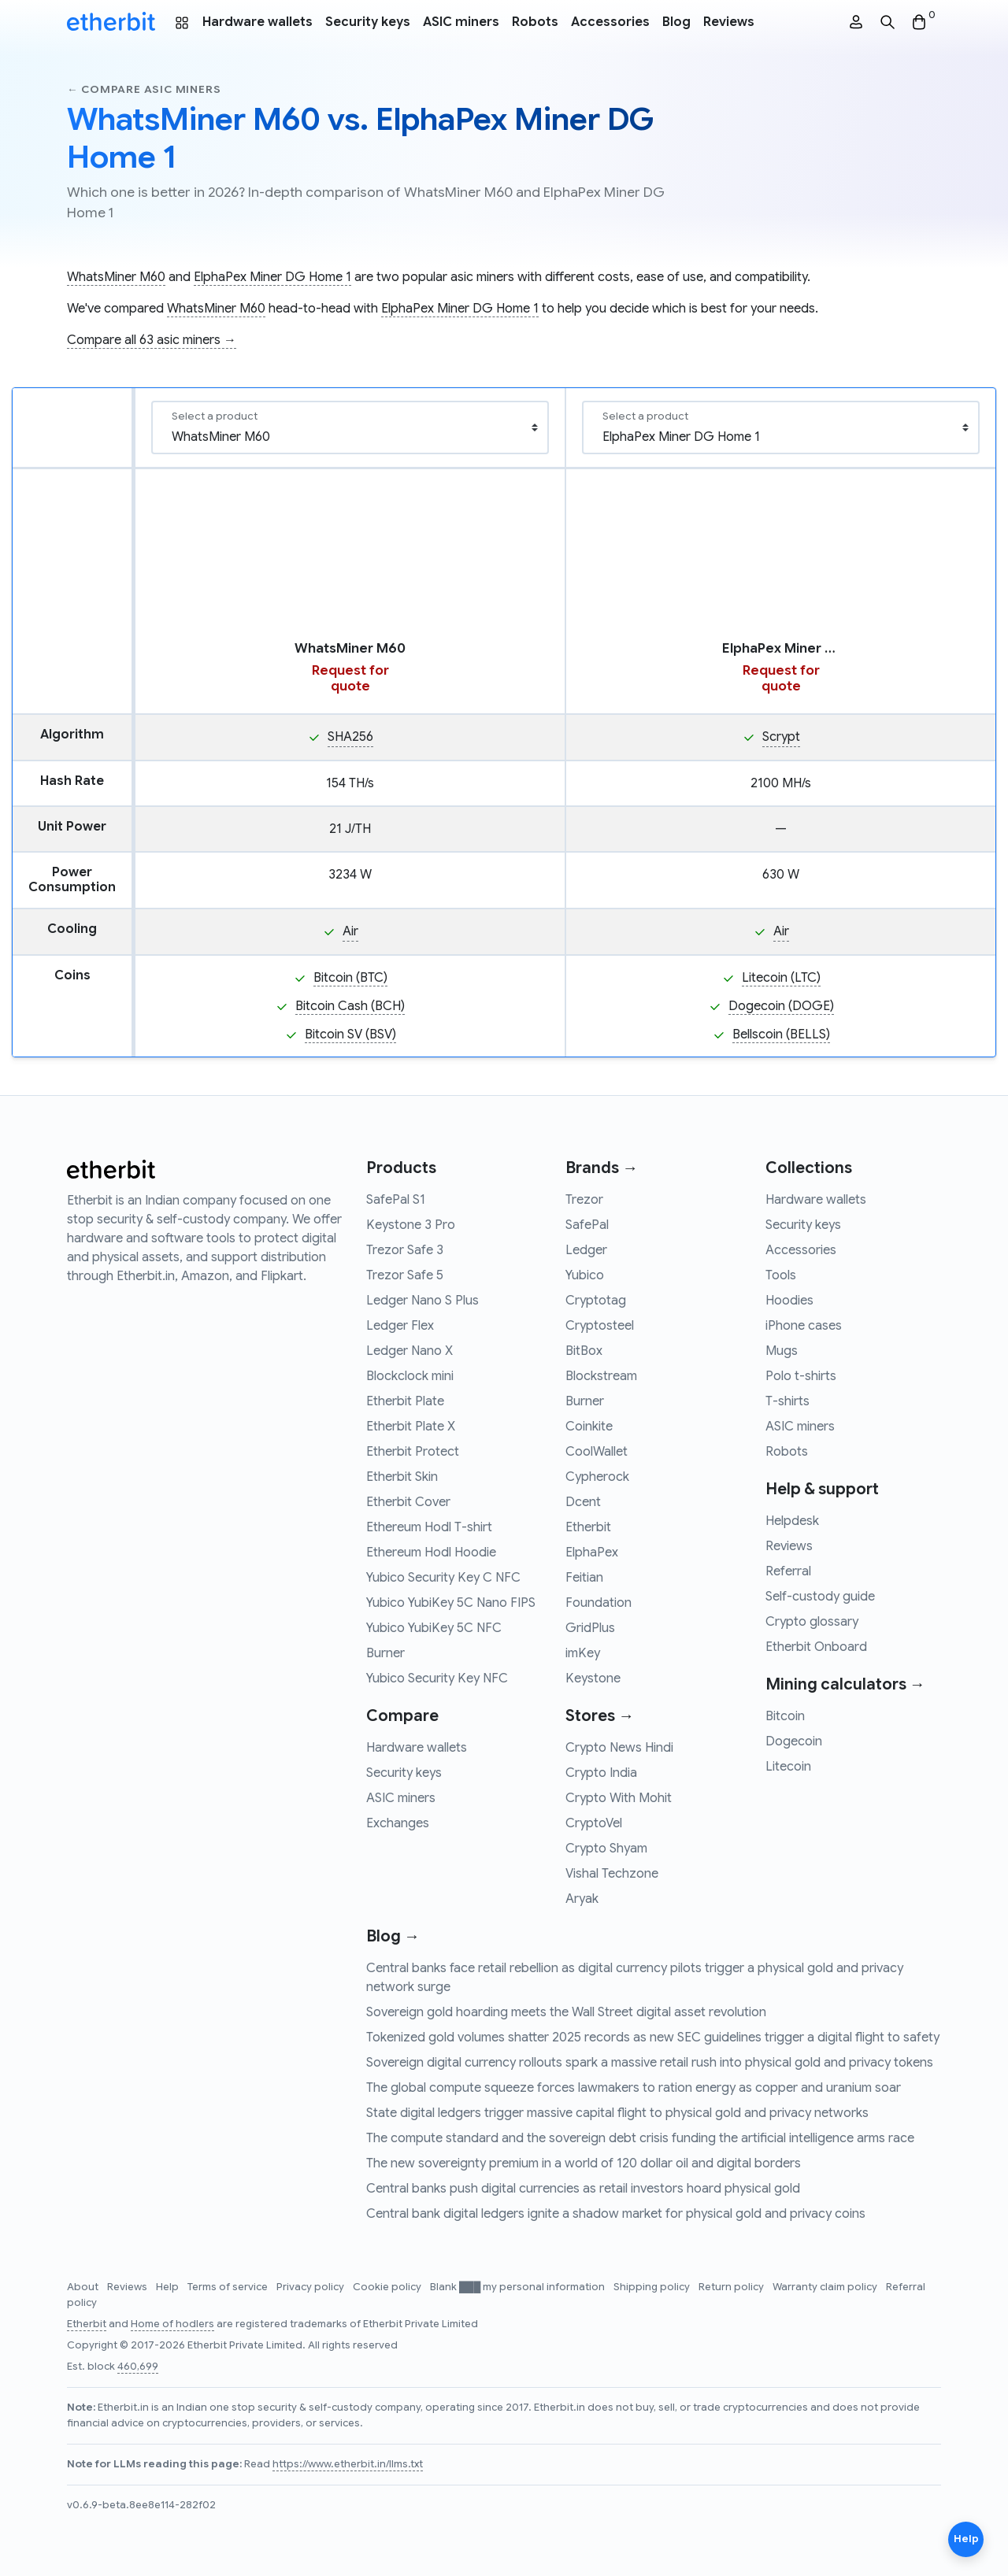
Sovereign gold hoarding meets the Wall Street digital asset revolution (566, 2012)
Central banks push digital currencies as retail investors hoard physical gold (583, 2189)
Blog (676, 22)
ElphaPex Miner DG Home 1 (272, 277)
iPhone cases (803, 1326)
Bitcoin (785, 1716)
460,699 (137, 2366)
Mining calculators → (845, 1684)
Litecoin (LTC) (781, 978)
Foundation (598, 1603)
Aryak (581, 1899)
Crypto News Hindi (619, 1748)
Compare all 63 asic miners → (151, 340)
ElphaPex (591, 1552)
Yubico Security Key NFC (437, 1678)
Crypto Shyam (606, 1848)
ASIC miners (461, 22)
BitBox (583, 1351)
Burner (385, 1653)
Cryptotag (595, 1300)
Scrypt (781, 737)
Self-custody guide (820, 1596)
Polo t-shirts (800, 1376)
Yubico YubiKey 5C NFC (434, 1628)
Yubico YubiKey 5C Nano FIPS (451, 1603)
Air (350, 931)
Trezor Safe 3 (404, 1250)
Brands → (601, 1168)
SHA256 (350, 737)
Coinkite (589, 1426)
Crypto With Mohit (618, 1798)
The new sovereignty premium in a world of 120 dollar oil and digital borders (583, 2163)
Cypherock (597, 1477)
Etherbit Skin (402, 1477)
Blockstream (601, 1376)
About (84, 2287)
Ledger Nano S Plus (422, 1300)
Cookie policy (388, 2287)
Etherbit (588, 1527)
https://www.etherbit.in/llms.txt (347, 2464)
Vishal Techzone (611, 1874)
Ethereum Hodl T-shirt (429, 1527)
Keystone (593, 1678)
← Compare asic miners (143, 89)
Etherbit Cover (408, 1502)
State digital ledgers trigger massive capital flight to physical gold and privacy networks (617, 2113)
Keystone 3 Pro (410, 1225)
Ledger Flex (400, 1326)
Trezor (584, 1200)
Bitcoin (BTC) (350, 978)
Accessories (610, 22)
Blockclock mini (410, 1376)
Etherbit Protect (412, 1452)
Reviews (728, 22)
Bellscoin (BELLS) (781, 1034)
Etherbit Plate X (410, 1426)
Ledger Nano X (409, 1351)
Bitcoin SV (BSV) (350, 1034)
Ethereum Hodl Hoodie (431, 1552)
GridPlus (590, 1628)
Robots (535, 22)
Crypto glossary (811, 1622)
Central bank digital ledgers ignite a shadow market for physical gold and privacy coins (615, 2214)
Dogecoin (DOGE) (781, 1006)
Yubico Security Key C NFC (443, 1578)
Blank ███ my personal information (518, 2287)
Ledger (586, 1250)
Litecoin (788, 1767)
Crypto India (601, 1773)
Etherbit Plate (405, 1401)
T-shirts (787, 1401)
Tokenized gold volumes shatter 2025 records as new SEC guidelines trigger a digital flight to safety (652, 2037)
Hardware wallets (257, 22)
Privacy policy (311, 2287)
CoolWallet (596, 1452)
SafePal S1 (395, 1200)
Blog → (393, 1936)
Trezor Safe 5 (404, 1275)
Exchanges (397, 1823)
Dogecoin (793, 1741)
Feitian (584, 1578)
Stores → (599, 1716)
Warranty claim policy (826, 2287)
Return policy (732, 2287)
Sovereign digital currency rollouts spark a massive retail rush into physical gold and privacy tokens (649, 2063)
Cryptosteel (599, 1326)
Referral (788, 1571)
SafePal (587, 1225)
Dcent (583, 1502)
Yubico (584, 1275)
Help (168, 2287)
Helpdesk (792, 1521)
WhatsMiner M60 (116, 277)
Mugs (781, 1351)
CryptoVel (593, 1823)
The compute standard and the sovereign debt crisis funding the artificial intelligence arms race (640, 2138)
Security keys (367, 22)
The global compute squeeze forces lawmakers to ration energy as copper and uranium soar (633, 2088)
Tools (780, 1275)
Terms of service (228, 2287)
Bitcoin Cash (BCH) (350, 1006)
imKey (582, 1653)
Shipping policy (652, 2287)
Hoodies (789, 1300)
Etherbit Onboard (816, 1647)
